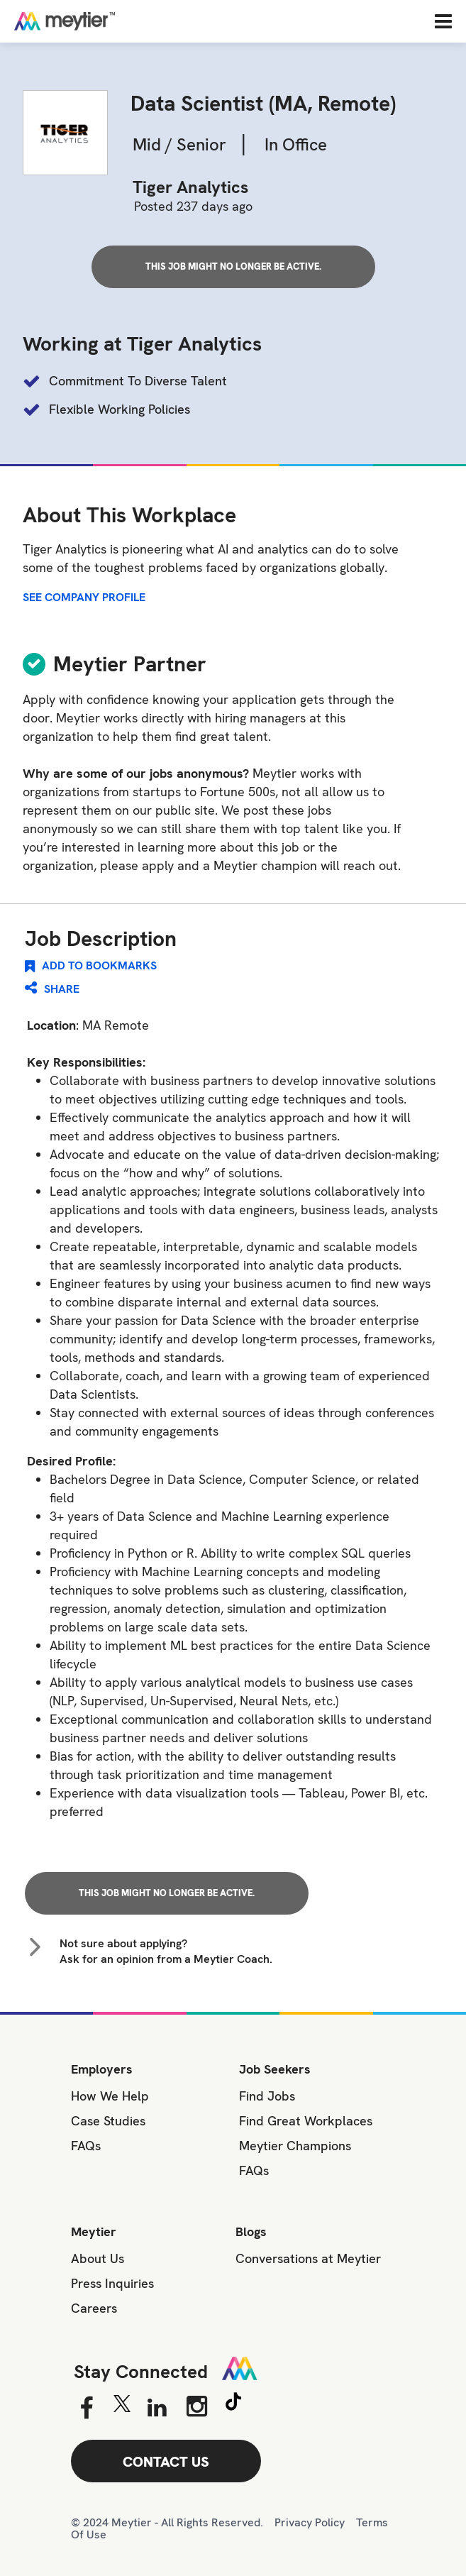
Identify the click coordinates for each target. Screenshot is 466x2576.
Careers (94, 2308)
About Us (97, 2258)
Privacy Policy (309, 2522)
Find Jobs (267, 2096)
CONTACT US (166, 2462)
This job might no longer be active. (233, 266)
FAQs (86, 2145)
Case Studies (108, 2121)
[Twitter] (121, 2407)
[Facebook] (86, 2408)
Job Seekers (275, 2069)
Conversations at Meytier (308, 2258)
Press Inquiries (112, 2283)
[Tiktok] (233, 2403)
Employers (102, 2069)
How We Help (110, 2096)
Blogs (251, 2231)
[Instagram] (197, 2406)
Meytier (93, 2231)
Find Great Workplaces (305, 2121)
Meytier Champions (295, 2145)
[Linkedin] (157, 2408)
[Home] (110, 21)
